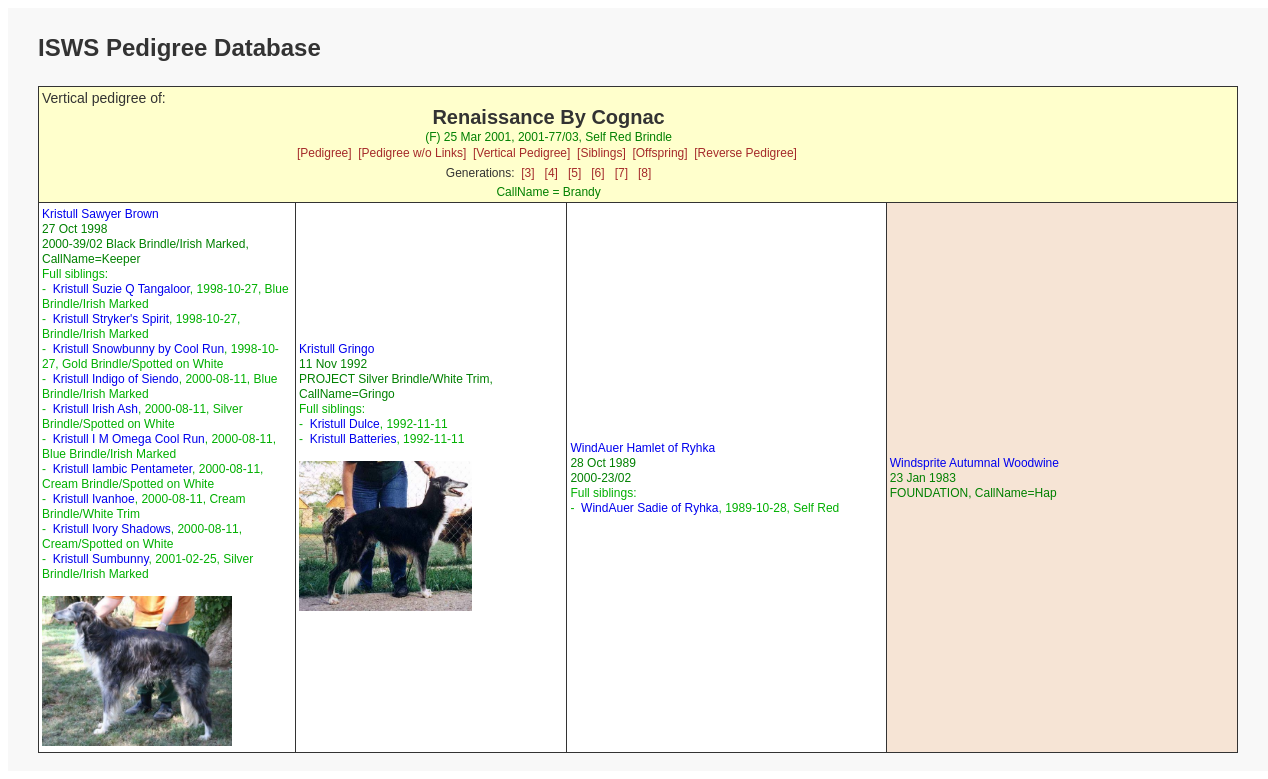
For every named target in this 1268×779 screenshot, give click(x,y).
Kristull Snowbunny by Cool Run (138, 349)
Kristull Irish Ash (95, 409)
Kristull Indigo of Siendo (116, 379)
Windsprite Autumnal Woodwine (974, 463)
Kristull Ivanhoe (94, 499)
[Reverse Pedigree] (745, 153)
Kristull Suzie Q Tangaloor (121, 289)
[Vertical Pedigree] (521, 153)
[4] (551, 173)
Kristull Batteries (353, 439)
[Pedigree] (324, 153)
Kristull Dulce (345, 424)
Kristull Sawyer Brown (100, 214)
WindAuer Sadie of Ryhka (649, 508)
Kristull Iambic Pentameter (122, 469)
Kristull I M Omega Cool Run (129, 439)
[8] (644, 173)
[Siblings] (601, 153)
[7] (621, 173)
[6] (597, 173)
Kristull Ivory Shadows (112, 529)
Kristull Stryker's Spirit (111, 319)
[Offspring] (659, 153)
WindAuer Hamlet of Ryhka (642, 448)
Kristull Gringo (336, 349)
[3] (527, 173)
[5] (574, 173)
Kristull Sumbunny (101, 559)
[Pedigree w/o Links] (412, 153)
